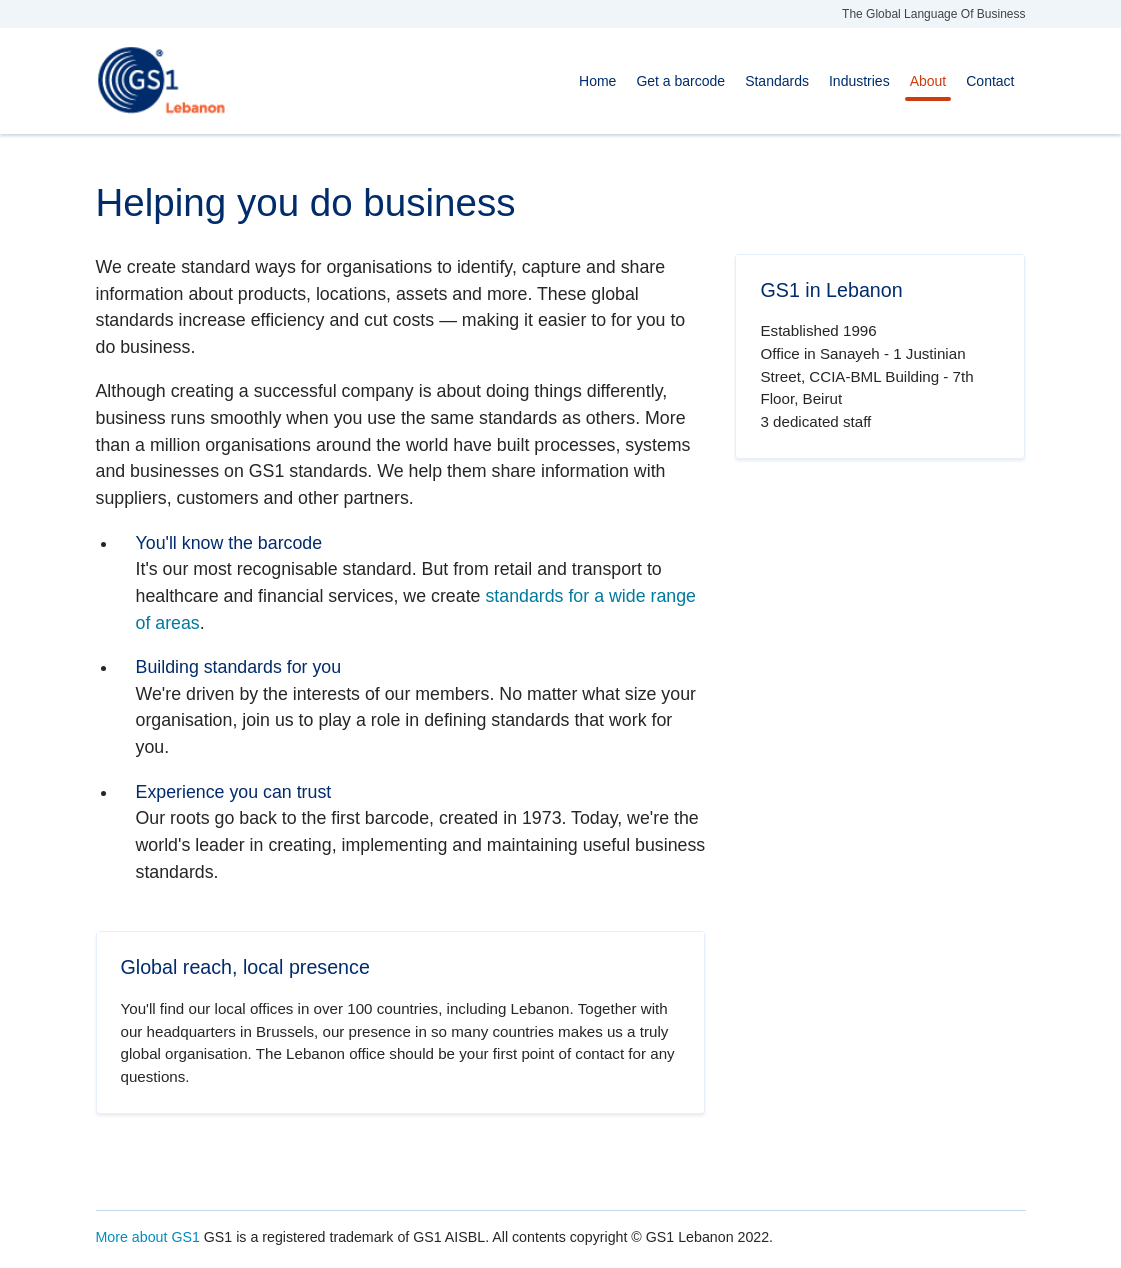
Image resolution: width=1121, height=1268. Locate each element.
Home (597, 81)
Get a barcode (680, 81)
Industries (859, 81)
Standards (777, 81)
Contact (990, 81)
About (928, 81)
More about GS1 (148, 1237)
